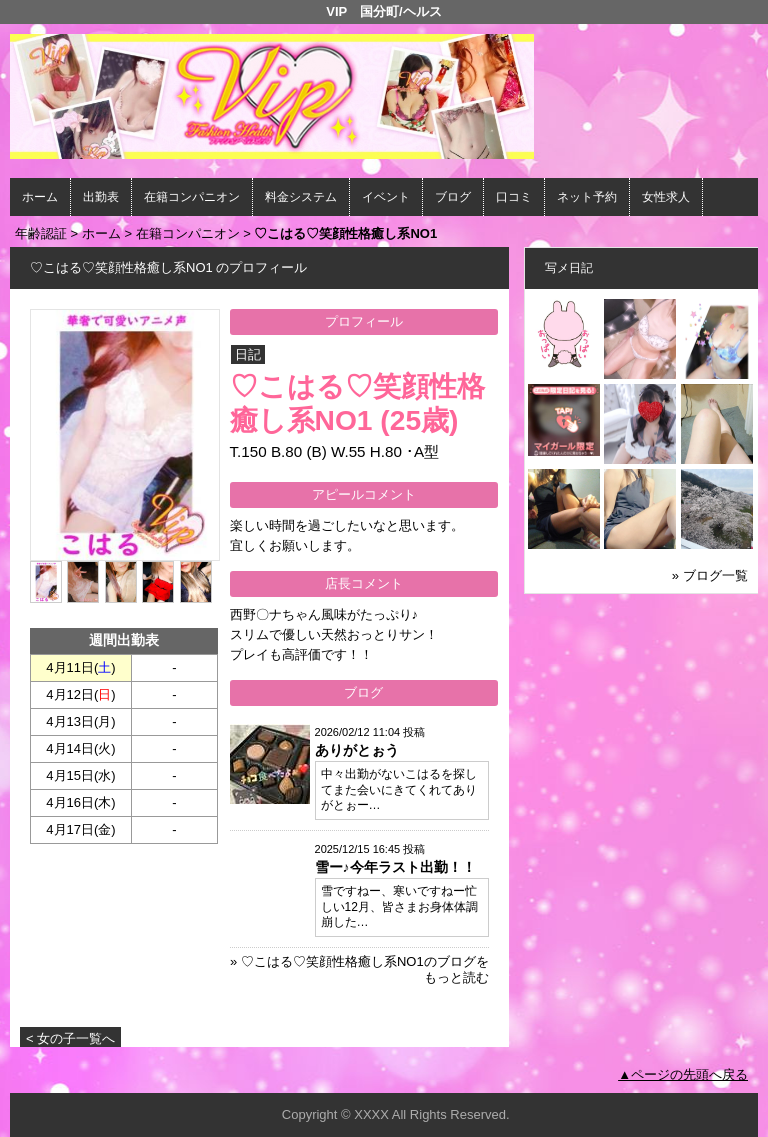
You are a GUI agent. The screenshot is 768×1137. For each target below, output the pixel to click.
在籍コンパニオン (192, 197)
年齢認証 (41, 233)
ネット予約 (587, 197)
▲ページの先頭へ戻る (683, 1074)
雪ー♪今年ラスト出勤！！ (395, 867)
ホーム (40, 197)
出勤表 (101, 197)
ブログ (453, 197)
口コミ (514, 197)
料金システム (301, 197)
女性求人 (666, 197)
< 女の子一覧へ (70, 1038)
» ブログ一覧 (710, 575)
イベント (386, 197)
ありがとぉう (357, 750)
